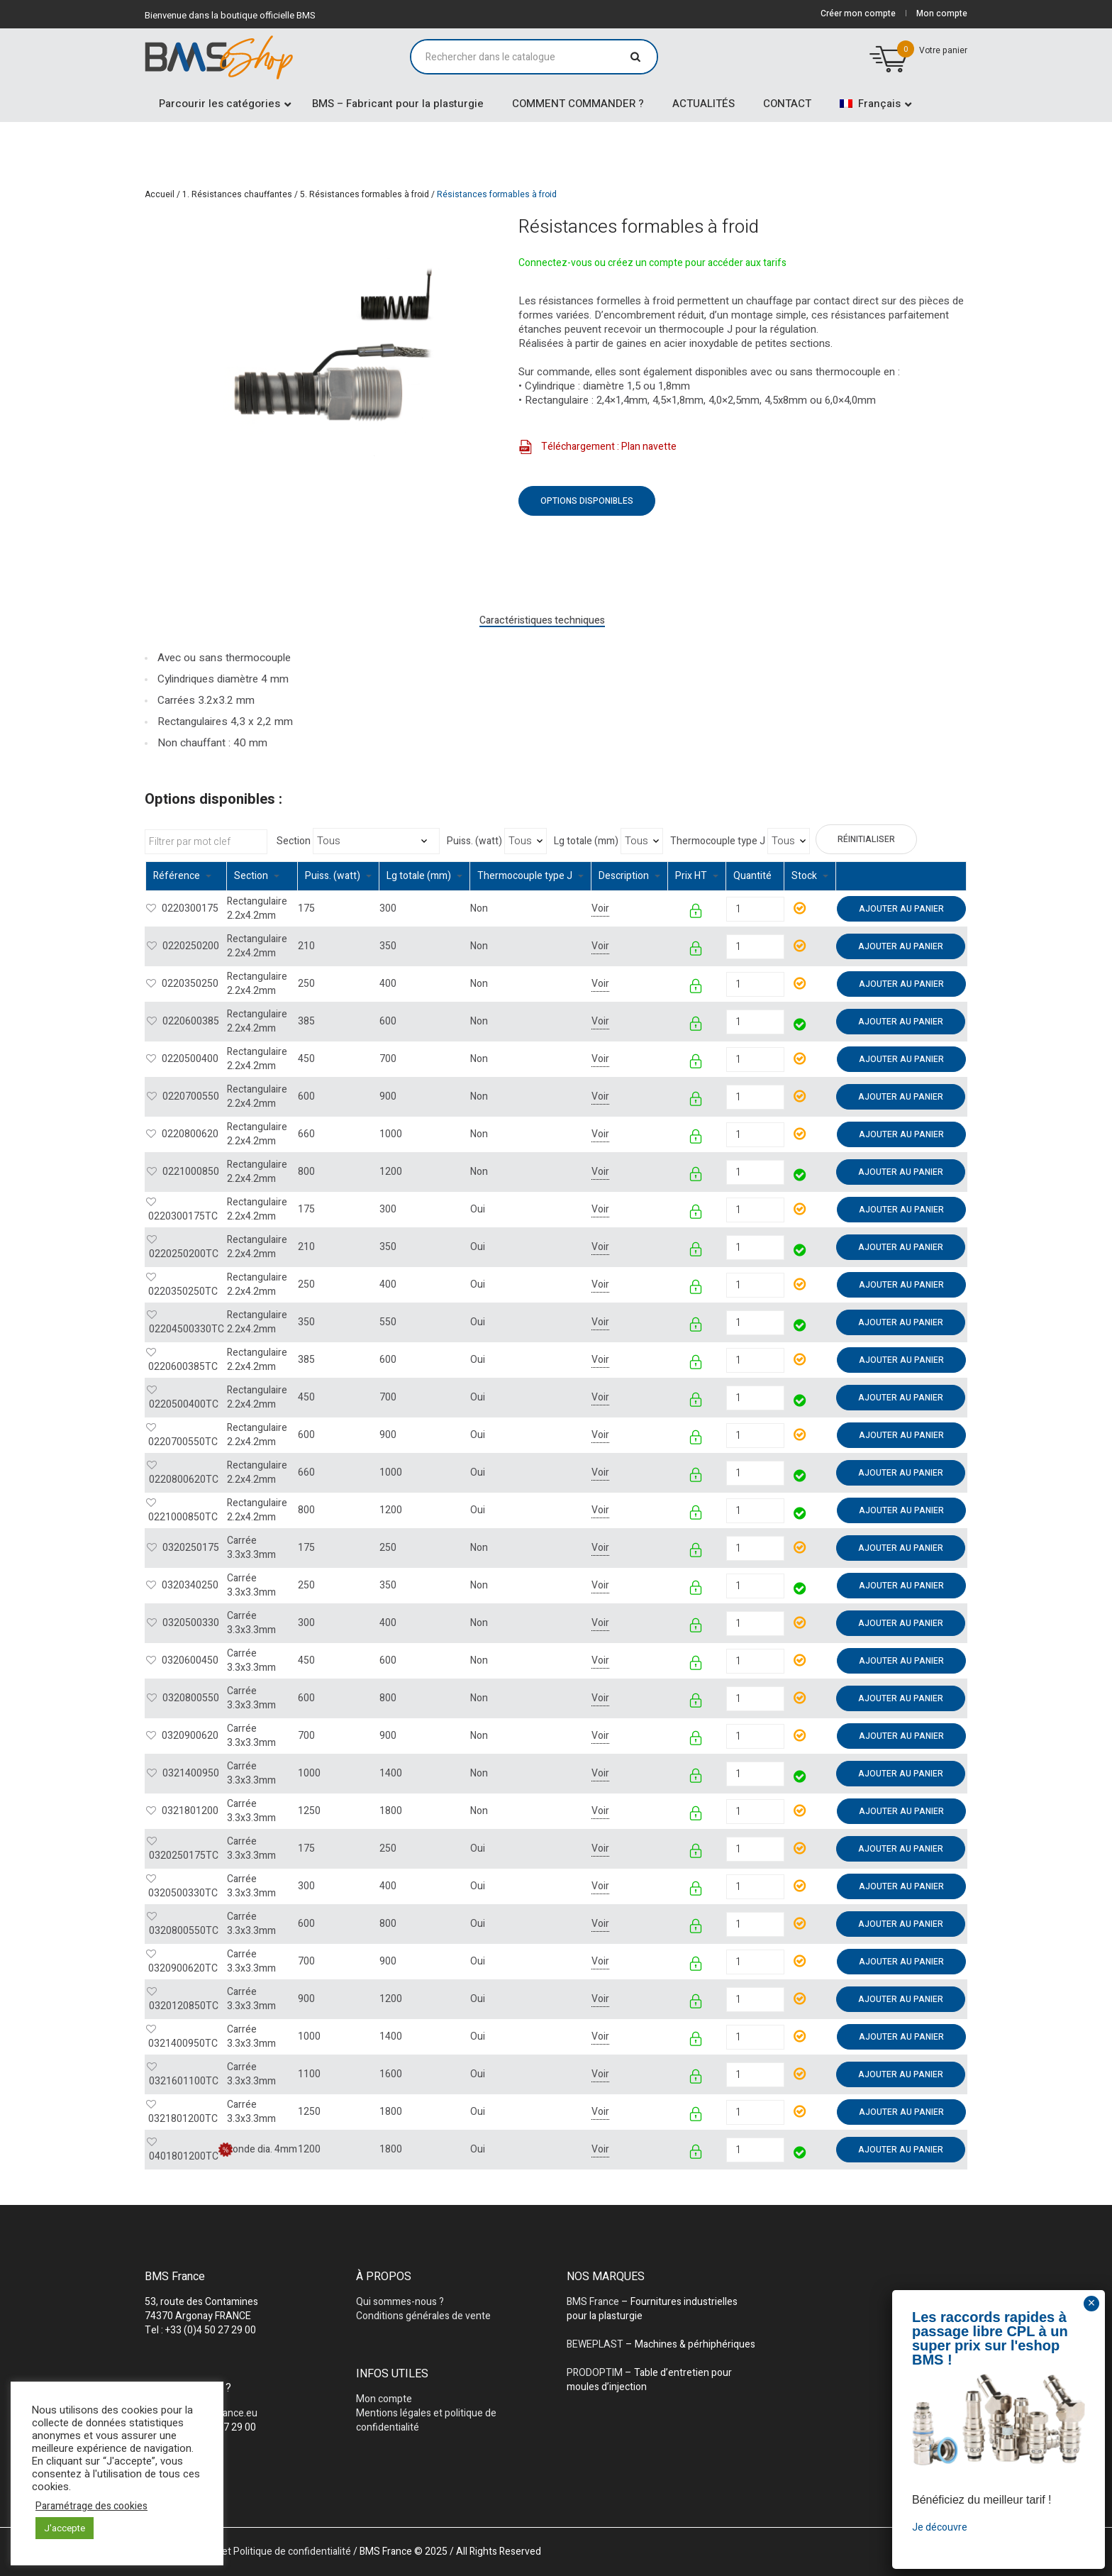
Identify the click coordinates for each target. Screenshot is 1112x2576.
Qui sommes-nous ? (400, 2301)
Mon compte (384, 2399)
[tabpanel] (318, 382)
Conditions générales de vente (423, 2316)
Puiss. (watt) (474, 841)
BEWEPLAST (595, 2344)
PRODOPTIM (595, 2372)
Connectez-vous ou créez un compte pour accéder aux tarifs (652, 262)
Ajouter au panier (901, 908)
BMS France (593, 2301)
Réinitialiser (866, 839)
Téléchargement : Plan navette (597, 446)
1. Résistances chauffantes (237, 194)
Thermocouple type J (717, 841)
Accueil (159, 194)
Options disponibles (586, 500)
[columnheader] (186, 876)
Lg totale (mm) (586, 841)
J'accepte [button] (64, 2528)
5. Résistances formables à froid (364, 194)
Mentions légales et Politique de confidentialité (248, 2551)
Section (294, 841)
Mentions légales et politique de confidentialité (426, 2420)
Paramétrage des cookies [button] (91, 2506)
